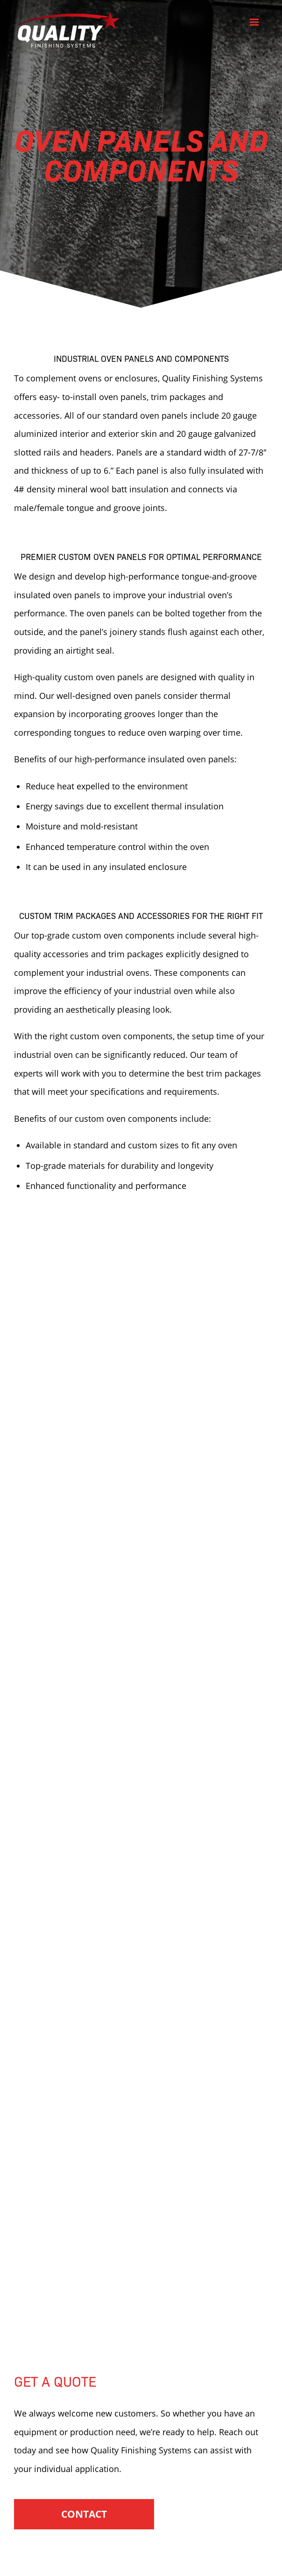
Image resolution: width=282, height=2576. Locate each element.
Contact (84, 2514)
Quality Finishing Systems (67, 30)
